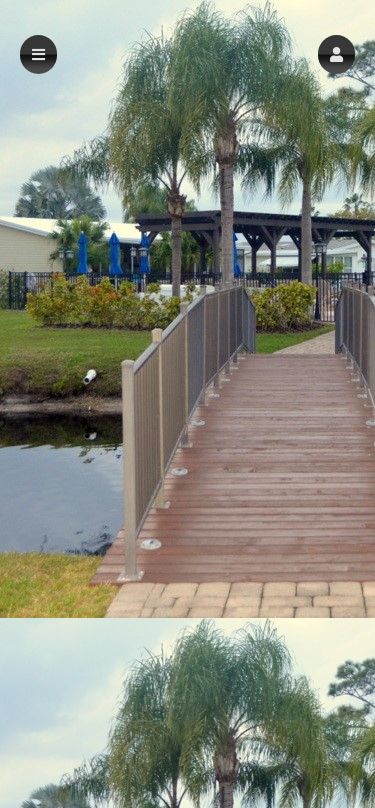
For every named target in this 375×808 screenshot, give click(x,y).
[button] (336, 54)
